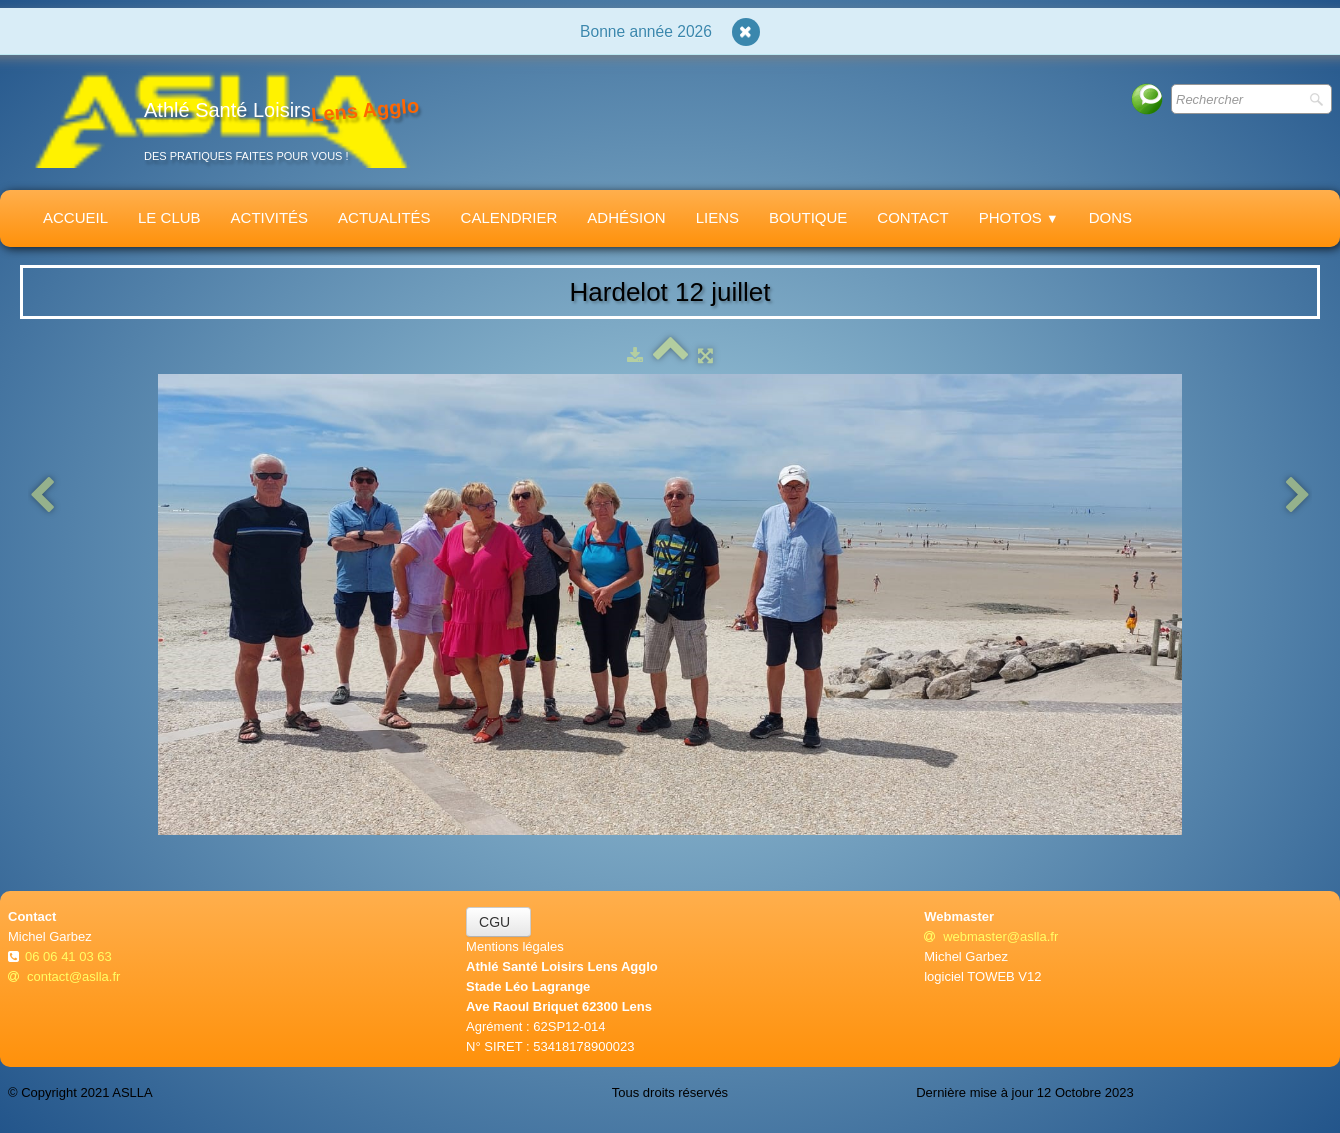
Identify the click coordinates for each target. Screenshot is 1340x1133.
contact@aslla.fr (64, 976)
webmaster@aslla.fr (991, 936)
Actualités (384, 217)
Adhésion (626, 217)
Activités (270, 217)
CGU (498, 922)
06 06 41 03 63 (70, 956)
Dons (1110, 217)
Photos (1019, 217)
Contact (912, 217)
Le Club (169, 217)
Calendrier (509, 217)
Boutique (808, 217)
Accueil (75, 217)
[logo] (221, 118)
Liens (717, 217)
